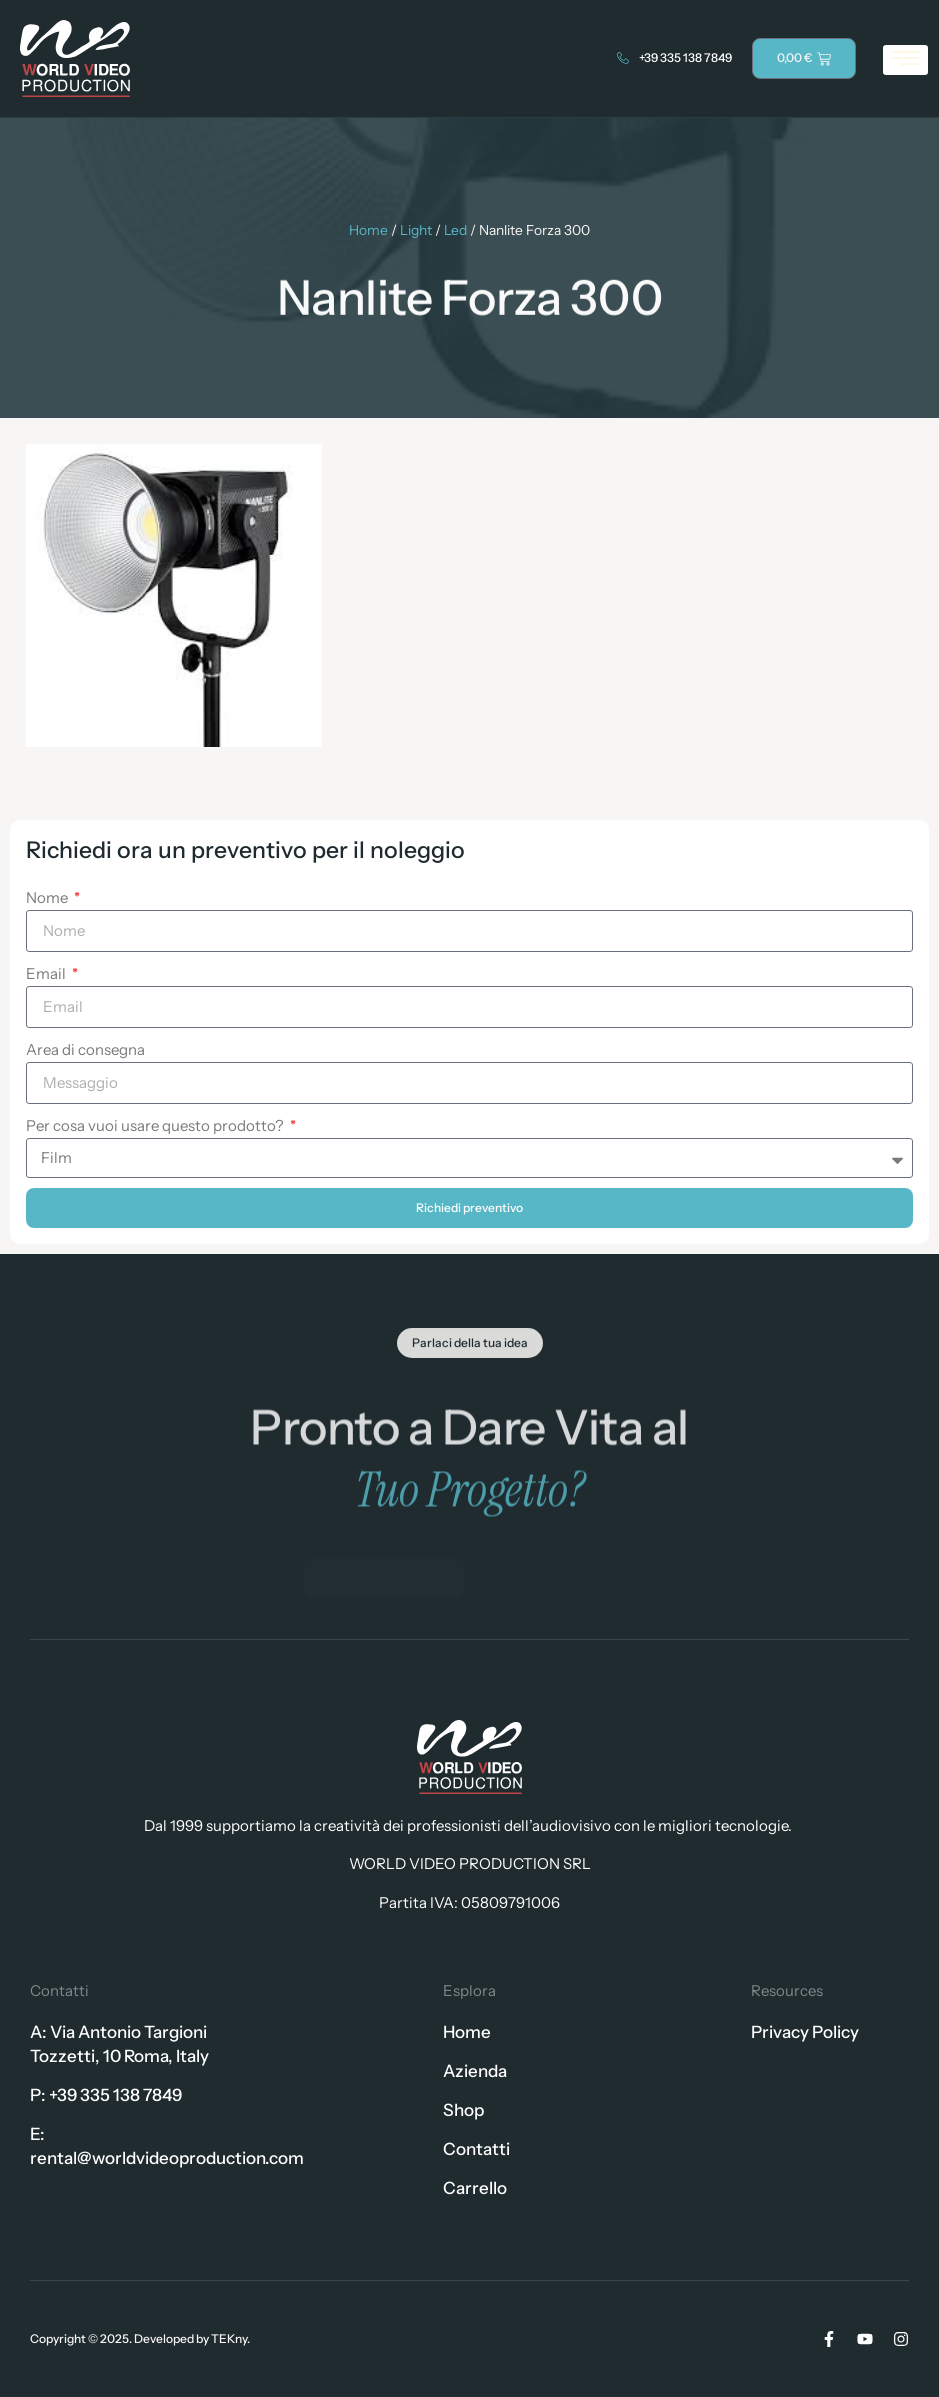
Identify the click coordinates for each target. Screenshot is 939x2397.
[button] (470, 1363)
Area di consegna (85, 1049)
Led (455, 230)
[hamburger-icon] (905, 60)
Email (47, 973)
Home (368, 230)
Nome (48, 897)
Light (416, 230)
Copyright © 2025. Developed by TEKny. (140, 2338)
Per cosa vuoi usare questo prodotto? (156, 1125)
